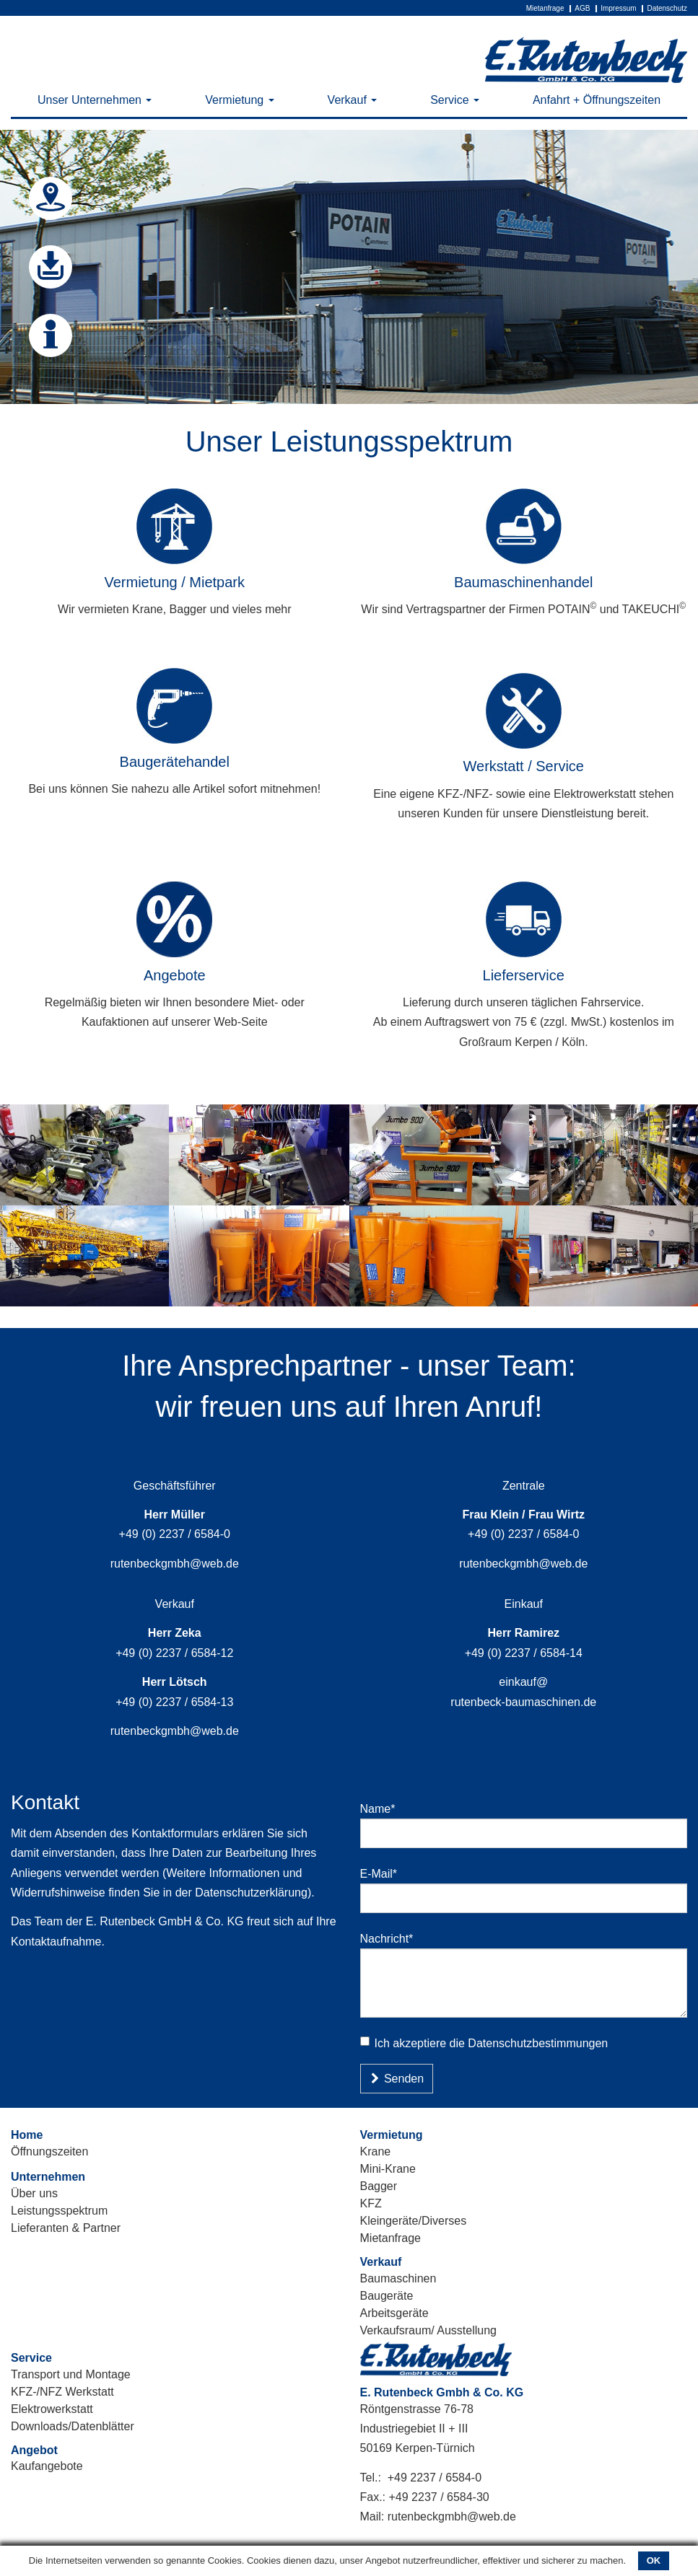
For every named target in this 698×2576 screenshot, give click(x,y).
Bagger (379, 2186)
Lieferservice (523, 975)
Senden (397, 2078)
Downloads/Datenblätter (72, 2426)
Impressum (618, 8)
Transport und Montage (71, 2374)
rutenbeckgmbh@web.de (174, 1563)
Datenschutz (667, 8)
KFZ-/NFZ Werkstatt (62, 2392)
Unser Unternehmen (95, 100)
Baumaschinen (398, 2278)
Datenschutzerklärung (251, 1892)
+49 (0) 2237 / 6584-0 (174, 1534)
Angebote (175, 975)
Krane (375, 2151)
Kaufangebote (47, 2466)
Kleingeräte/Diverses (413, 2221)
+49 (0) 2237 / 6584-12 (174, 1653)
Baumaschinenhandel (523, 582)
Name (383, 1808)
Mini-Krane (388, 2169)
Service (454, 100)
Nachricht (392, 1938)
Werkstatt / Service (523, 766)
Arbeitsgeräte (394, 2313)
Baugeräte (387, 2296)
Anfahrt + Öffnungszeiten (596, 100)
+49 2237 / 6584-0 (434, 2477)
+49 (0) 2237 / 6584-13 (174, 1702)
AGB (582, 8)
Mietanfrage (545, 8)
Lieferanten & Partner (66, 2228)
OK (654, 2560)
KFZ (371, 2203)
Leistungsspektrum (59, 2210)
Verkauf (353, 100)
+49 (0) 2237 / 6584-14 (524, 1653)
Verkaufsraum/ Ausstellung (428, 2330)
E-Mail (384, 1873)
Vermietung (239, 100)
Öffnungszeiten (49, 2151)
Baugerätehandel (175, 762)
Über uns (34, 2193)
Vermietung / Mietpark (174, 582)
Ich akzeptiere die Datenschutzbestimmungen (484, 2042)
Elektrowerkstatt (52, 2409)
